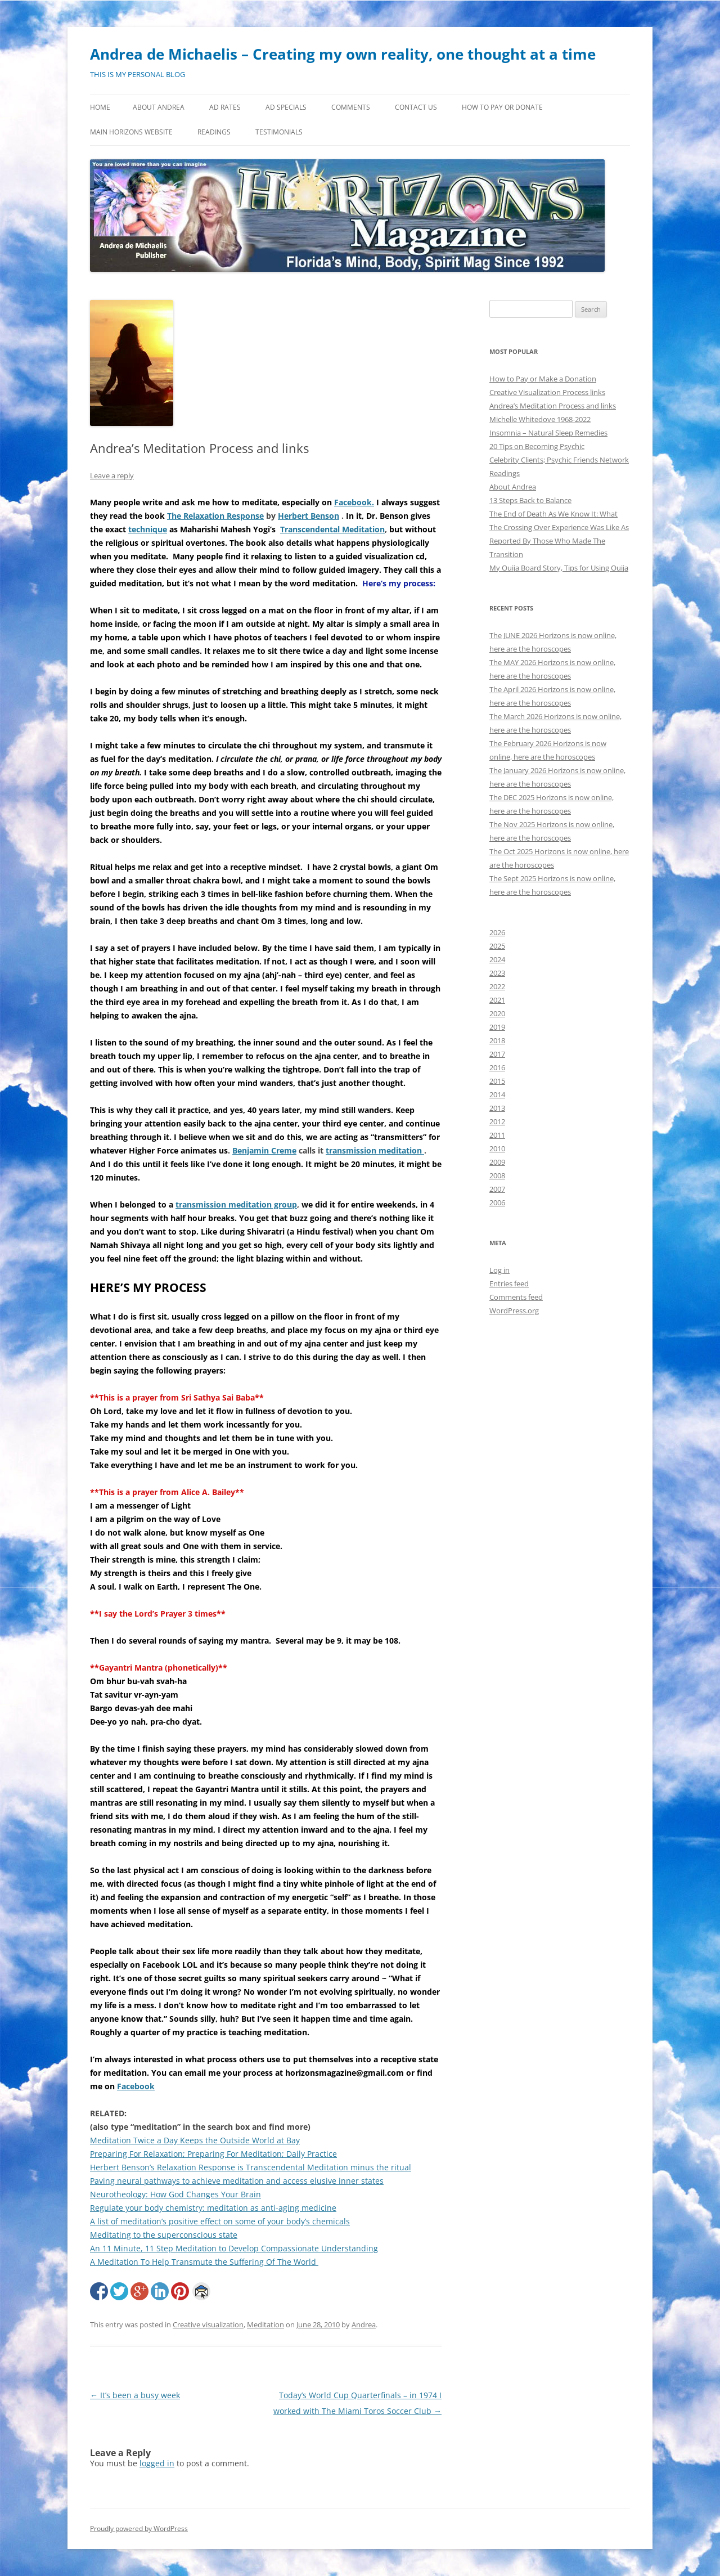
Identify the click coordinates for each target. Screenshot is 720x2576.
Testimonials (279, 132)
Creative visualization (208, 2324)
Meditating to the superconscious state (163, 2234)
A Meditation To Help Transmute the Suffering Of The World (204, 2261)
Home (100, 107)
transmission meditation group (236, 1204)
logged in (157, 2463)
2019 (497, 1027)
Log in (499, 1270)
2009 (497, 1162)
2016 (497, 1067)
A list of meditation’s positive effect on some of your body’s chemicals (220, 2221)
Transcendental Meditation (332, 529)
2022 (497, 986)
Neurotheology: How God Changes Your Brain (175, 2194)
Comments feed (516, 1297)
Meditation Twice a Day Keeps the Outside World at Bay (195, 2140)
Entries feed (509, 1283)
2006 (497, 1202)
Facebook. (354, 502)
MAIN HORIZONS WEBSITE (131, 132)
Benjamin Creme (264, 1150)
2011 (497, 1135)
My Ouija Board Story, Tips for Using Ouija (558, 568)
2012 (497, 1121)
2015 (497, 1081)
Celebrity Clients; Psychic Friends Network (559, 460)
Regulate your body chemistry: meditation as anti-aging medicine (213, 2207)
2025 (497, 946)
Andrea (364, 2324)
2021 (497, 1000)
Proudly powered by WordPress (139, 2528)
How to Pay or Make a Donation (542, 379)
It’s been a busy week (135, 2395)
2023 (497, 973)
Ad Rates (225, 107)
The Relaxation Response (215, 515)
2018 (497, 1040)
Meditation (265, 2324)
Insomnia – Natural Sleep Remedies (548, 433)
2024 (497, 959)
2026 (497, 932)
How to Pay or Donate (502, 107)
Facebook (136, 2086)
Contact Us (416, 107)
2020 (497, 1013)
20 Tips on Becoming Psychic (536, 446)
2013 (497, 1108)
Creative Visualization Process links (547, 392)
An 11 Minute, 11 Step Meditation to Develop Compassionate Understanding (234, 2248)
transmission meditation (375, 1150)
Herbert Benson (308, 515)
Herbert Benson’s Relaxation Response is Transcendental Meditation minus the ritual (250, 2167)
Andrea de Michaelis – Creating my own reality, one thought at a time (343, 54)
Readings (214, 132)
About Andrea (158, 107)
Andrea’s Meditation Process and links (552, 406)
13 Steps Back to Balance (530, 500)
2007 (497, 1189)
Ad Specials (286, 107)
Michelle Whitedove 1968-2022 (540, 419)
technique (147, 529)
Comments (350, 107)
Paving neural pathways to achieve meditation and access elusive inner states (237, 2180)
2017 (497, 1054)
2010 (497, 1148)
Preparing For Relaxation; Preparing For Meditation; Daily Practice (213, 2153)
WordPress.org (514, 1310)
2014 (497, 1094)
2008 (497, 1175)
